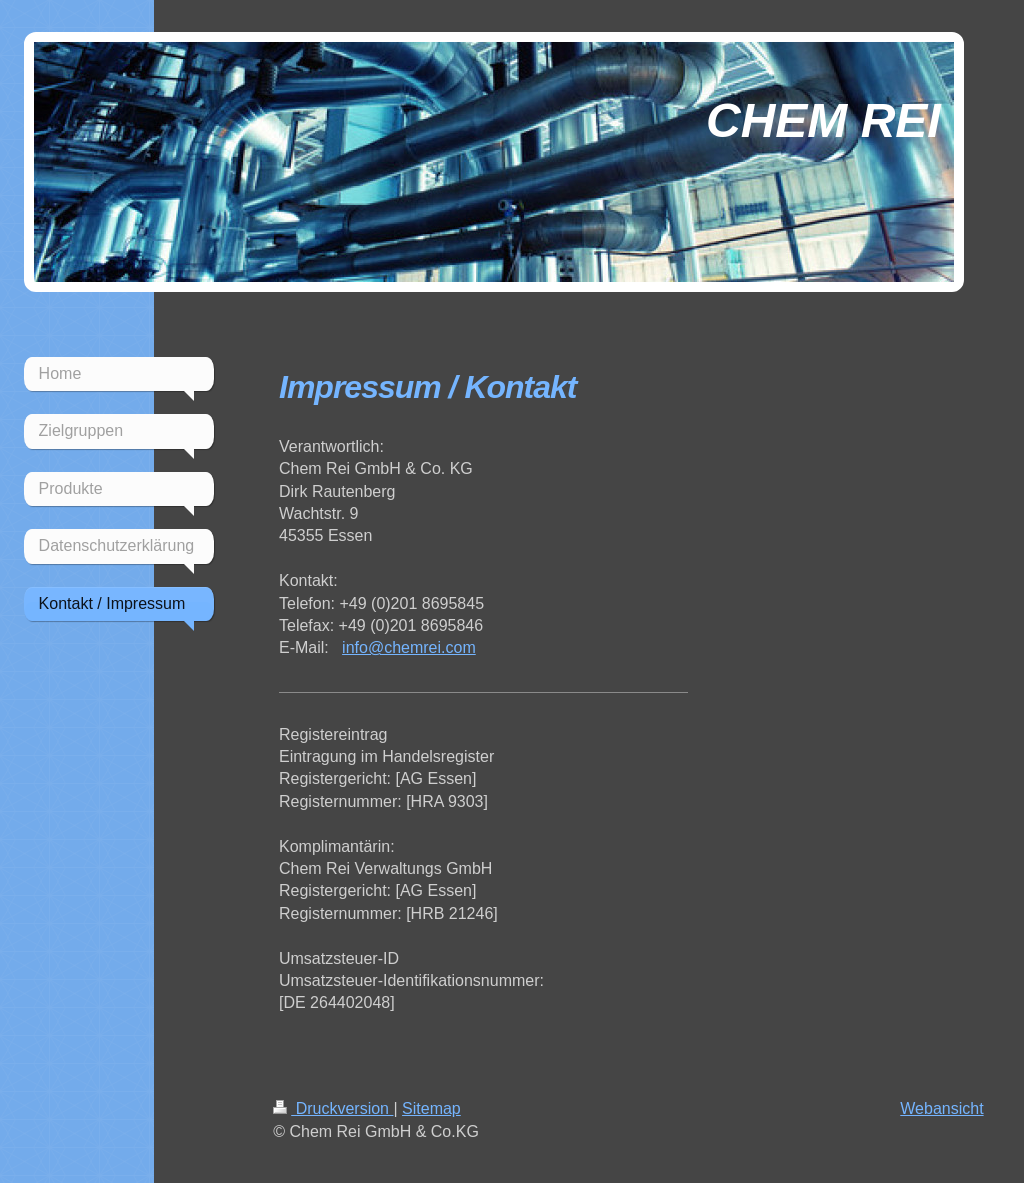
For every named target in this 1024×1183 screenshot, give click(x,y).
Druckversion (333, 1108)
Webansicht (941, 1108)
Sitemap (431, 1108)
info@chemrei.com (409, 647)
